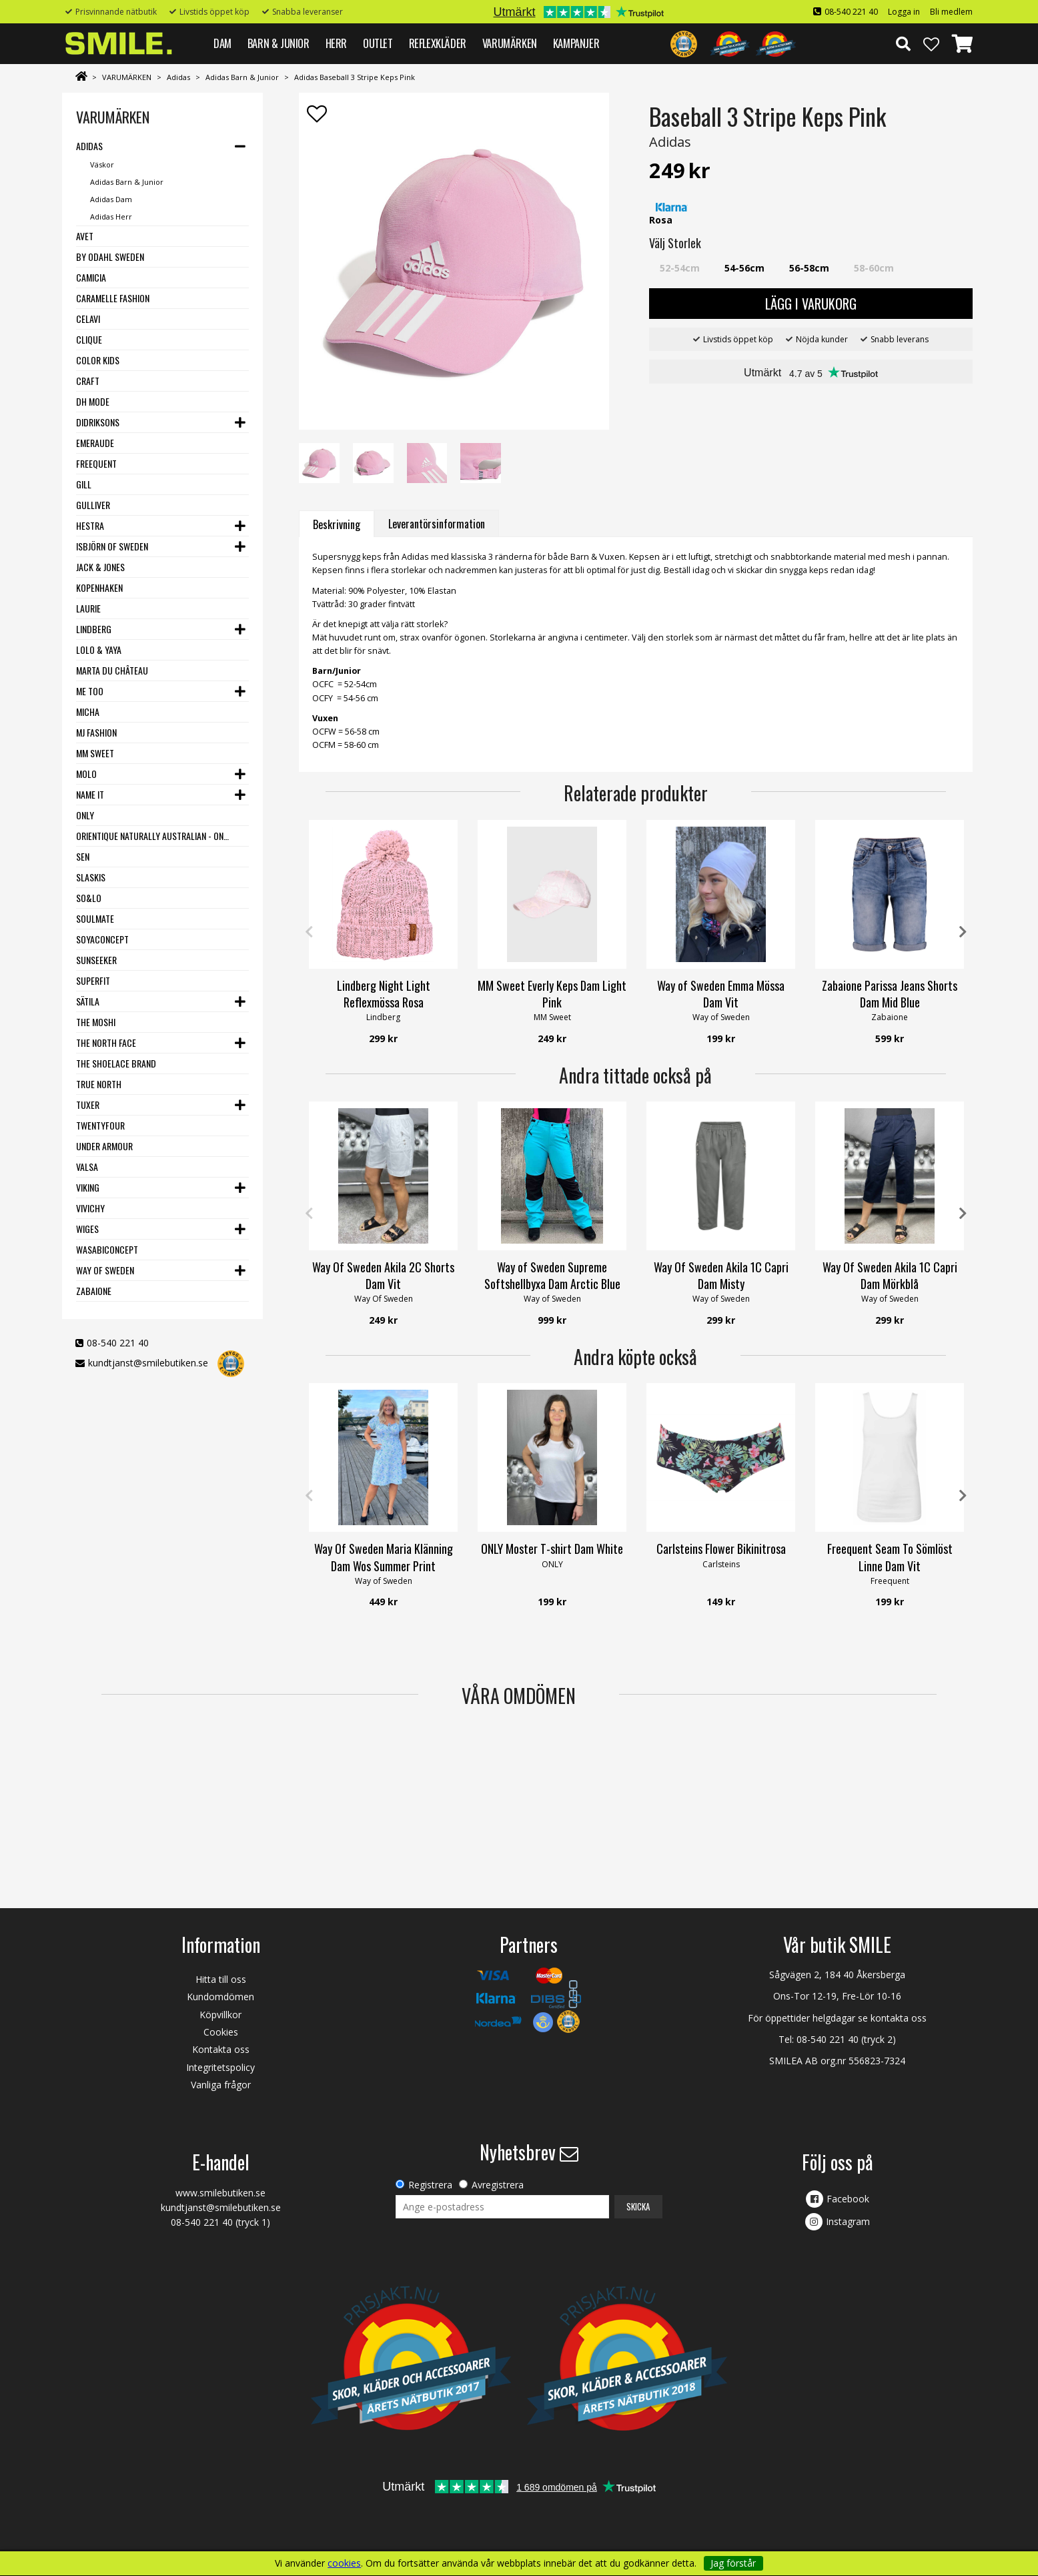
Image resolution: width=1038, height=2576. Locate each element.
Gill (83, 484)
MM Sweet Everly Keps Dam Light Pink (552, 994)
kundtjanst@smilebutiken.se (148, 1362)
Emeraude (95, 443)
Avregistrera (498, 2184)
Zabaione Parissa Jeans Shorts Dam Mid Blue (889, 994)
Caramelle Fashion (112, 298)
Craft (87, 381)
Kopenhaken (99, 587)
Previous (309, 932)
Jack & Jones (100, 567)
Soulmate (95, 918)
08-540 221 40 (851, 11)
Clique (89, 339)
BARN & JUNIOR (278, 43)
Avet (84, 236)
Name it (90, 794)
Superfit (93, 980)
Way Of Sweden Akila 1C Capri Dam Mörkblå (890, 1275)
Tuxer (87, 1105)
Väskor (102, 164)
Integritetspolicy (220, 2067)
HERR (336, 43)
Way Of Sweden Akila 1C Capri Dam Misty (721, 1275)
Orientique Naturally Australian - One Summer (153, 836)
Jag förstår (733, 2563)
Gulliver (93, 505)
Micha (87, 712)
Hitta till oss (220, 1979)
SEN (82, 856)
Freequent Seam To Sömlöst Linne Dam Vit (890, 1557)
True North (98, 1084)
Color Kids (97, 360)
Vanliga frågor (221, 2084)
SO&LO (88, 898)
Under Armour (104, 1146)
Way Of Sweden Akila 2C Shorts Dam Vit (383, 1275)
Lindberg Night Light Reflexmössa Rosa (383, 994)
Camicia (91, 277)
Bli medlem (951, 11)
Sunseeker (96, 960)
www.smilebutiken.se (220, 2192)
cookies (344, 2563)
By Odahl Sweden (110, 257)
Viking (87, 1187)
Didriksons (97, 422)
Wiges (87, 1229)
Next (962, 932)
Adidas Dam (111, 199)
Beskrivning (336, 524)
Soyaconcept (102, 939)
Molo (86, 774)
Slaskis (90, 877)
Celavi (88, 319)
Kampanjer (576, 43)
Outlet (378, 43)
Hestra (90, 525)
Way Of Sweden (105, 1270)
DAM (222, 43)
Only (85, 815)
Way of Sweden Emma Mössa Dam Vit (721, 994)
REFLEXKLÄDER (437, 43)
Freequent (96, 463)
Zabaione (93, 1291)
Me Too (89, 691)
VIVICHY (90, 1208)
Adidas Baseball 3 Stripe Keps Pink (354, 77)
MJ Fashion (96, 732)
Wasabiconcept (107, 1249)
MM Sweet (95, 753)
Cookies (220, 2032)
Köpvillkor (220, 2014)
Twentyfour (100, 1125)
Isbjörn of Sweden (112, 546)
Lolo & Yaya (98, 649)
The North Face (106, 1042)
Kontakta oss (220, 2049)
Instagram (848, 2221)
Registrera (430, 2184)
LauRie (88, 608)
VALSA (87, 1167)
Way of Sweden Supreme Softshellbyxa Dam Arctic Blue (552, 1275)
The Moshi (95, 1022)
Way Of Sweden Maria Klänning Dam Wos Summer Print (383, 1557)
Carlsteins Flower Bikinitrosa (721, 1548)
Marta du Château (112, 670)
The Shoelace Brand (116, 1063)
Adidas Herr (111, 216)
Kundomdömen (220, 1996)
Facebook (848, 2198)
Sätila (87, 1001)
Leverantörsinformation (436, 524)
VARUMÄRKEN (509, 43)
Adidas (178, 77)
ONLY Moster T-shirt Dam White (552, 1548)
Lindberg (93, 629)
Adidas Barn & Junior (242, 77)
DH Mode (92, 401)
